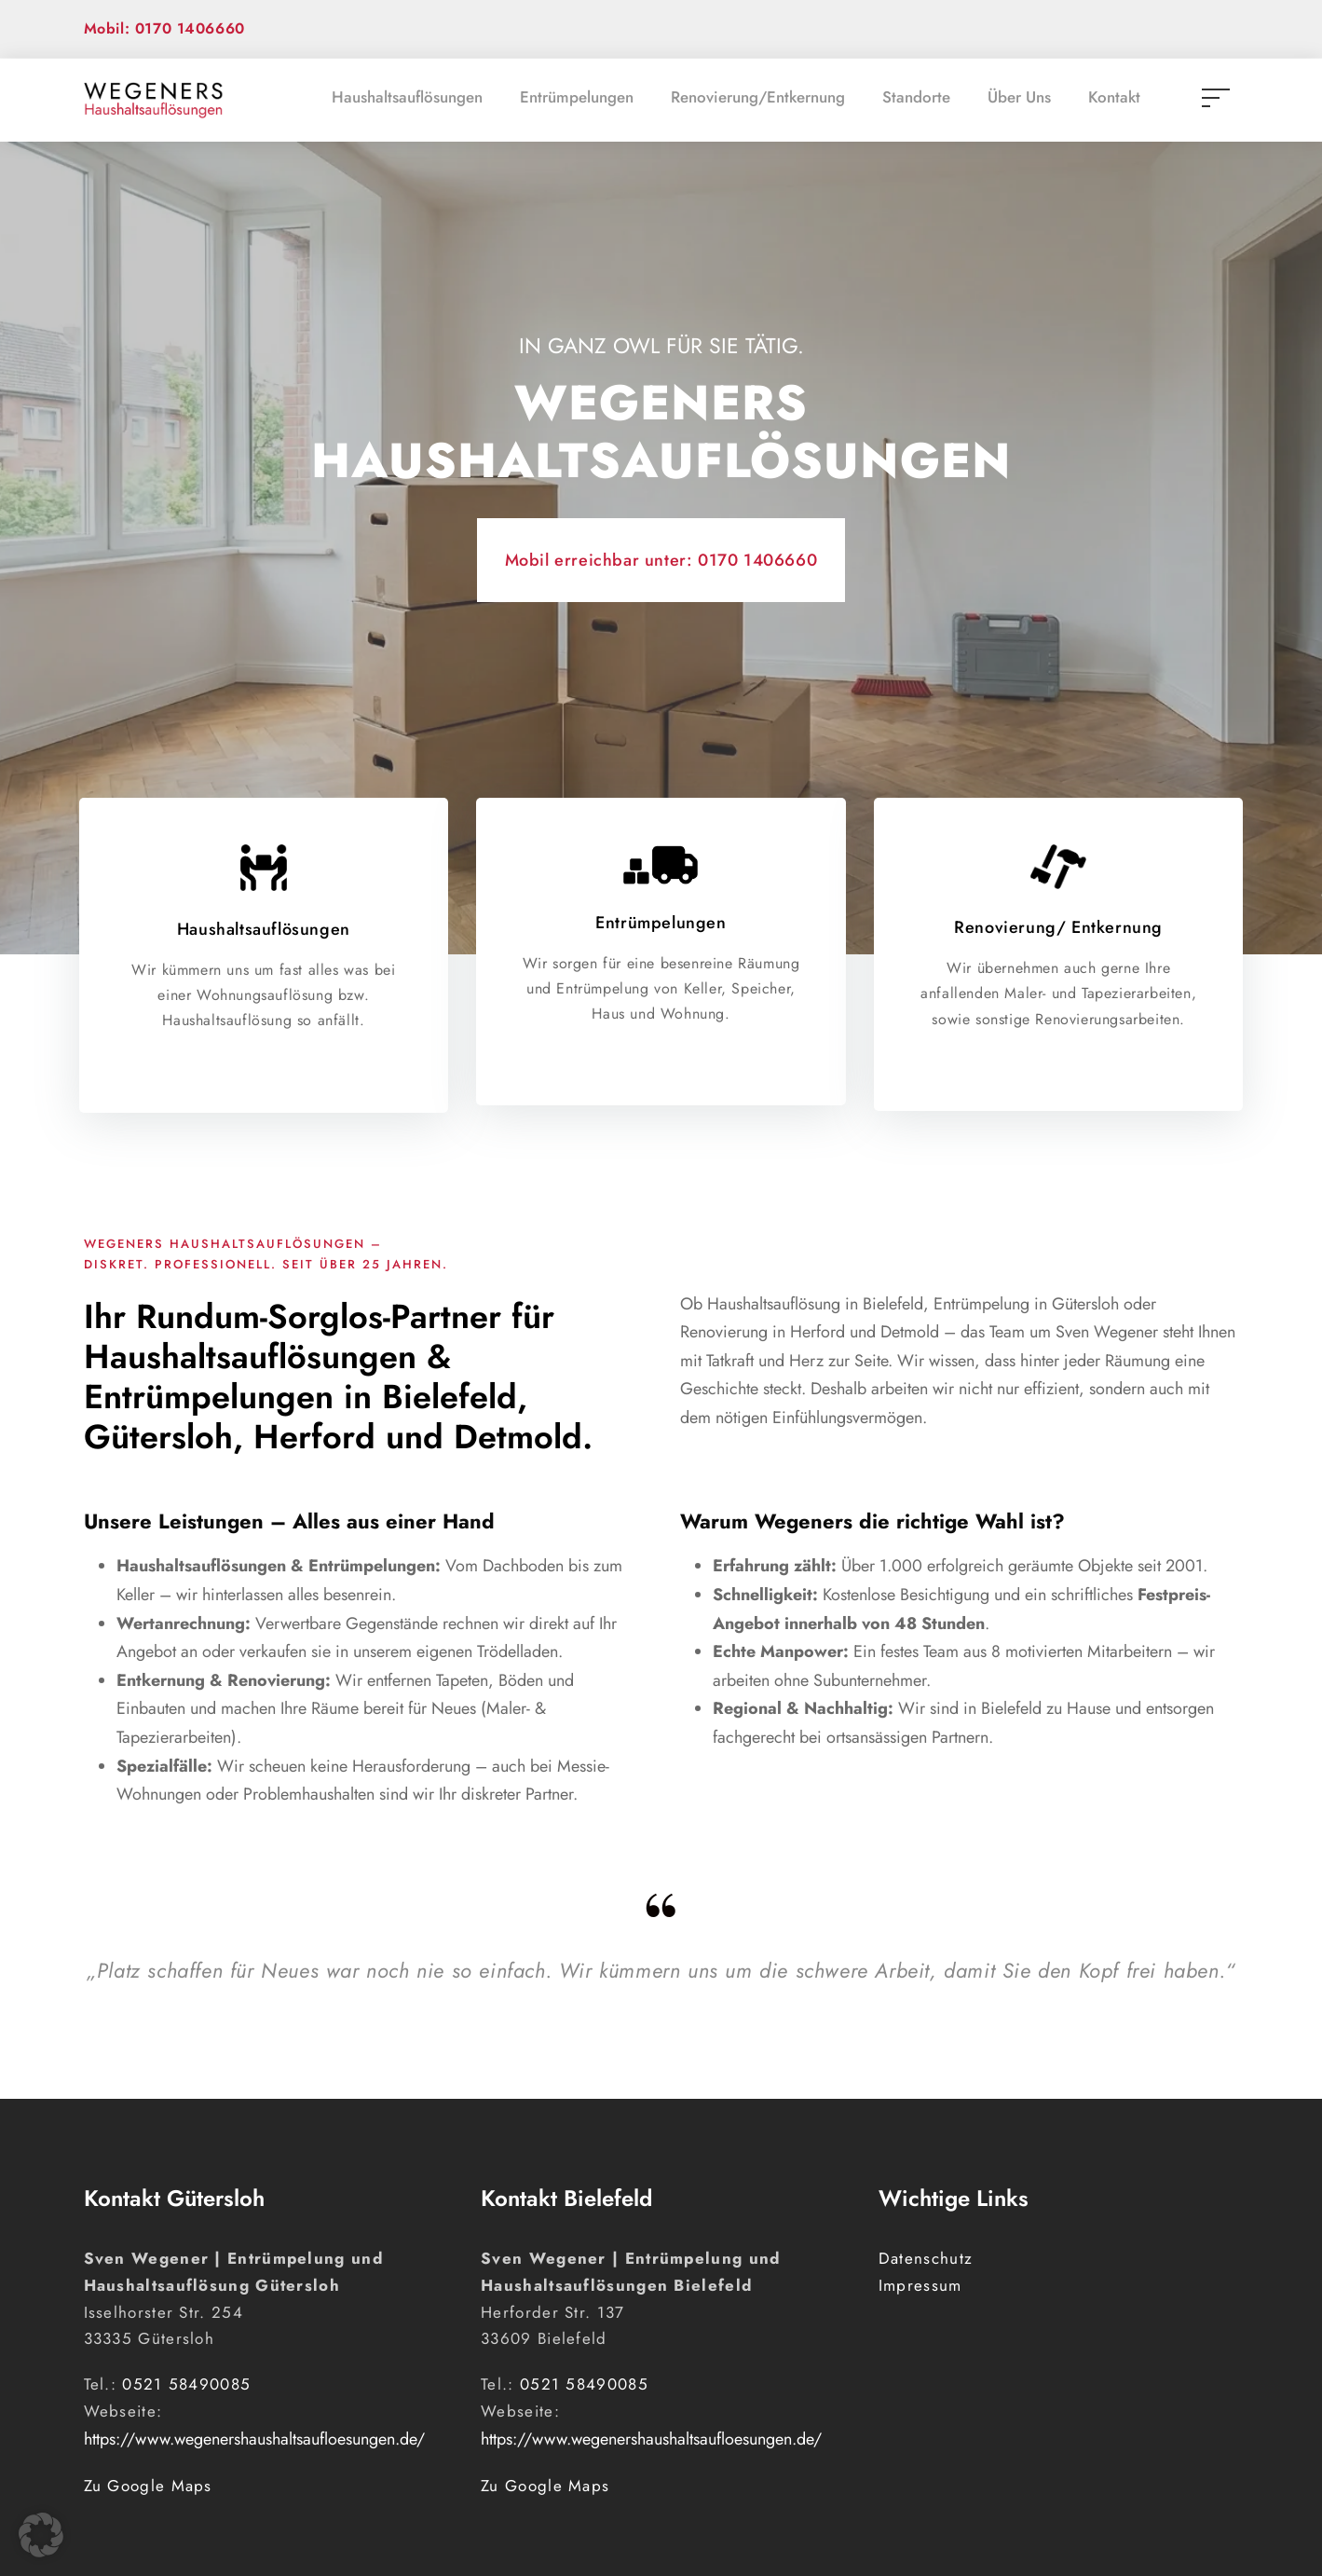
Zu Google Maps (148, 2485)
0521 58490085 (186, 2384)
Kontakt (1114, 97)
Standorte (916, 97)
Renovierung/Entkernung (758, 97)
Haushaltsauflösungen (407, 97)
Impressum (920, 2285)
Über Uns (1019, 97)
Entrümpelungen (577, 97)
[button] (41, 2535)
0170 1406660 (757, 560)
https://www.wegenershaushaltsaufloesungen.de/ (254, 2439)
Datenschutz (926, 2258)
